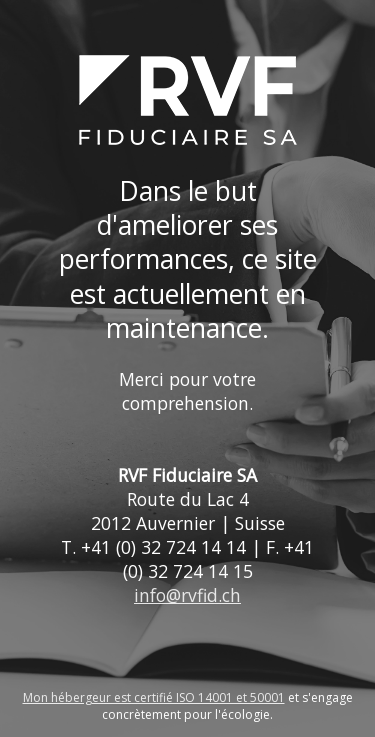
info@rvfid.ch (187, 595)
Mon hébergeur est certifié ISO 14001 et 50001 (154, 697)
